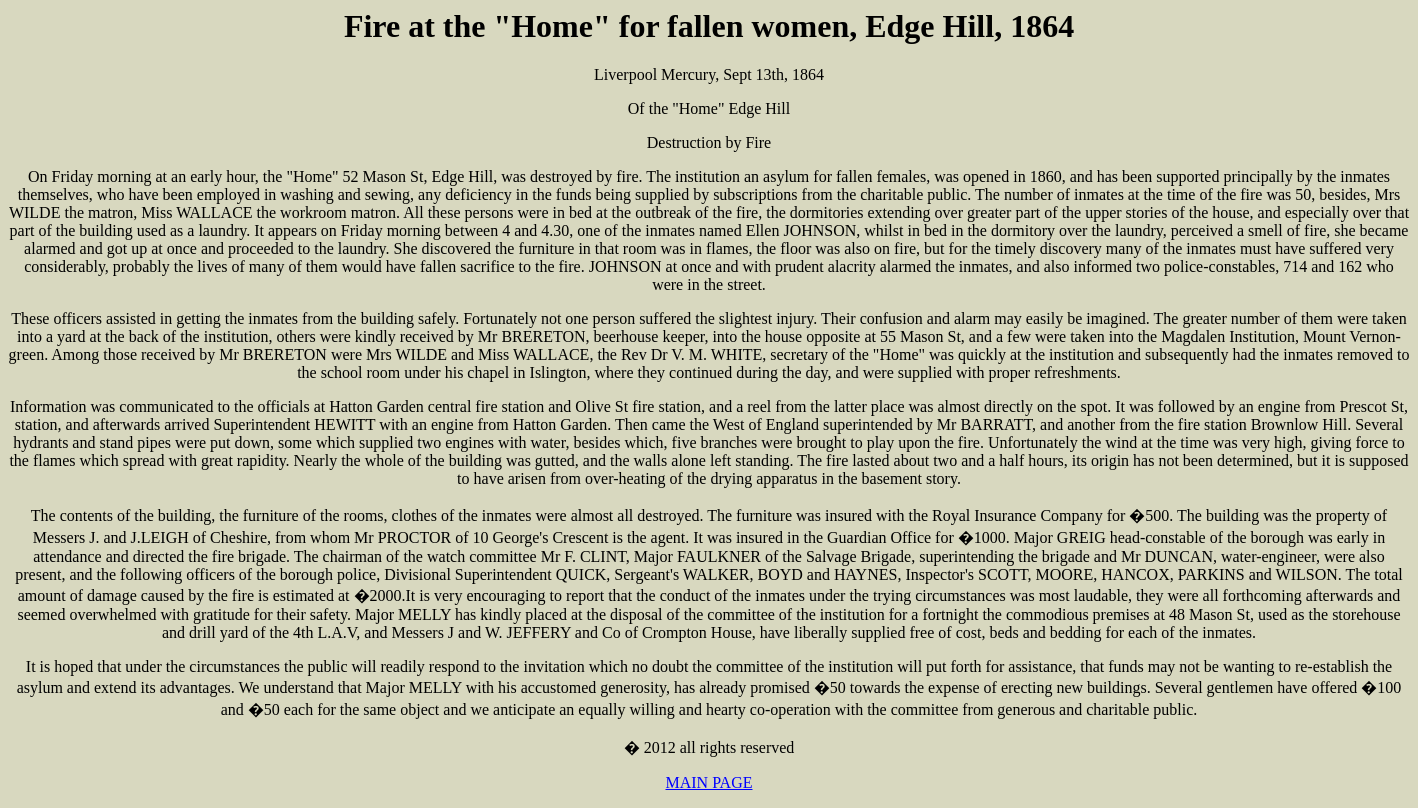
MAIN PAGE (709, 782)
